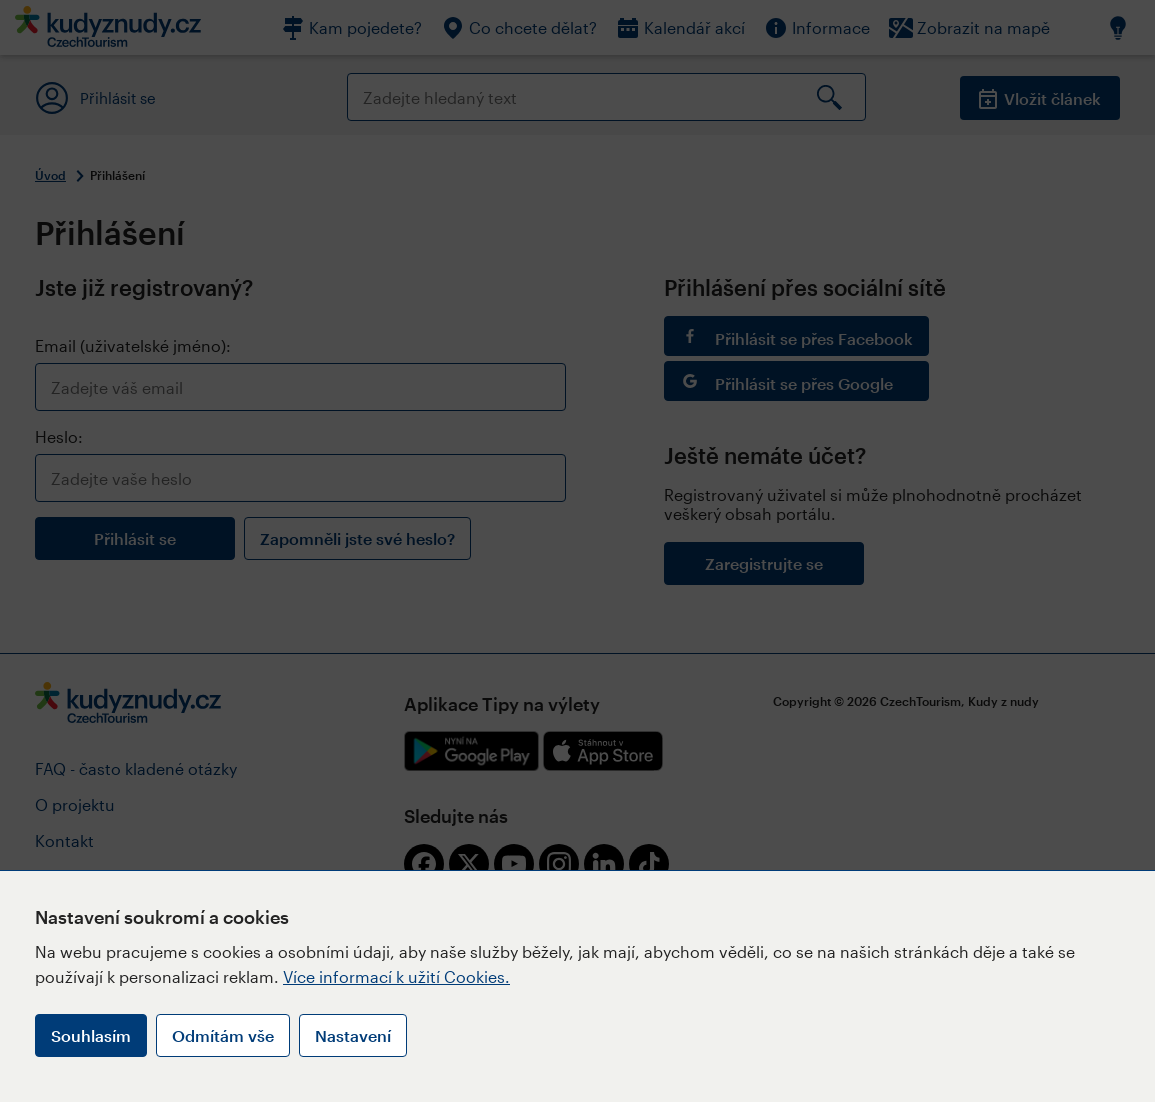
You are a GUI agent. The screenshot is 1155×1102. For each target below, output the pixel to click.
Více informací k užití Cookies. (396, 976)
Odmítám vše (223, 1035)
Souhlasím (91, 1035)
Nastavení (353, 1035)
